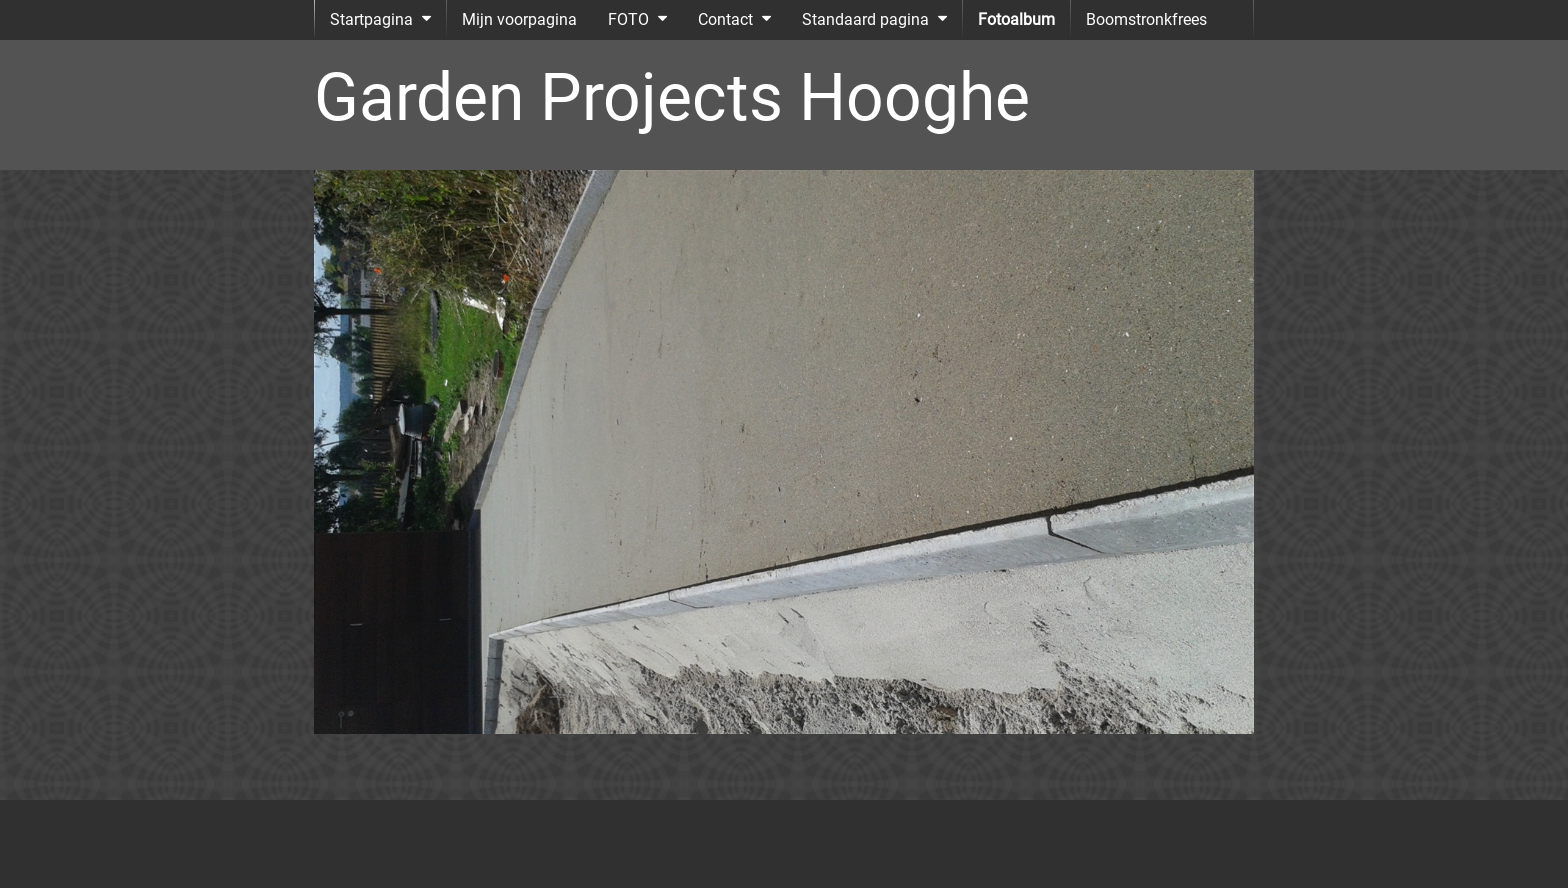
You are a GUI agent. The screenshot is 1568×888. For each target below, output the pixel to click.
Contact (725, 19)
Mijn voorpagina (519, 19)
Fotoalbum (1016, 19)
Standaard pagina (865, 19)
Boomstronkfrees (1146, 19)
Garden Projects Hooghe (672, 97)
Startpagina (371, 19)
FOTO (628, 19)
